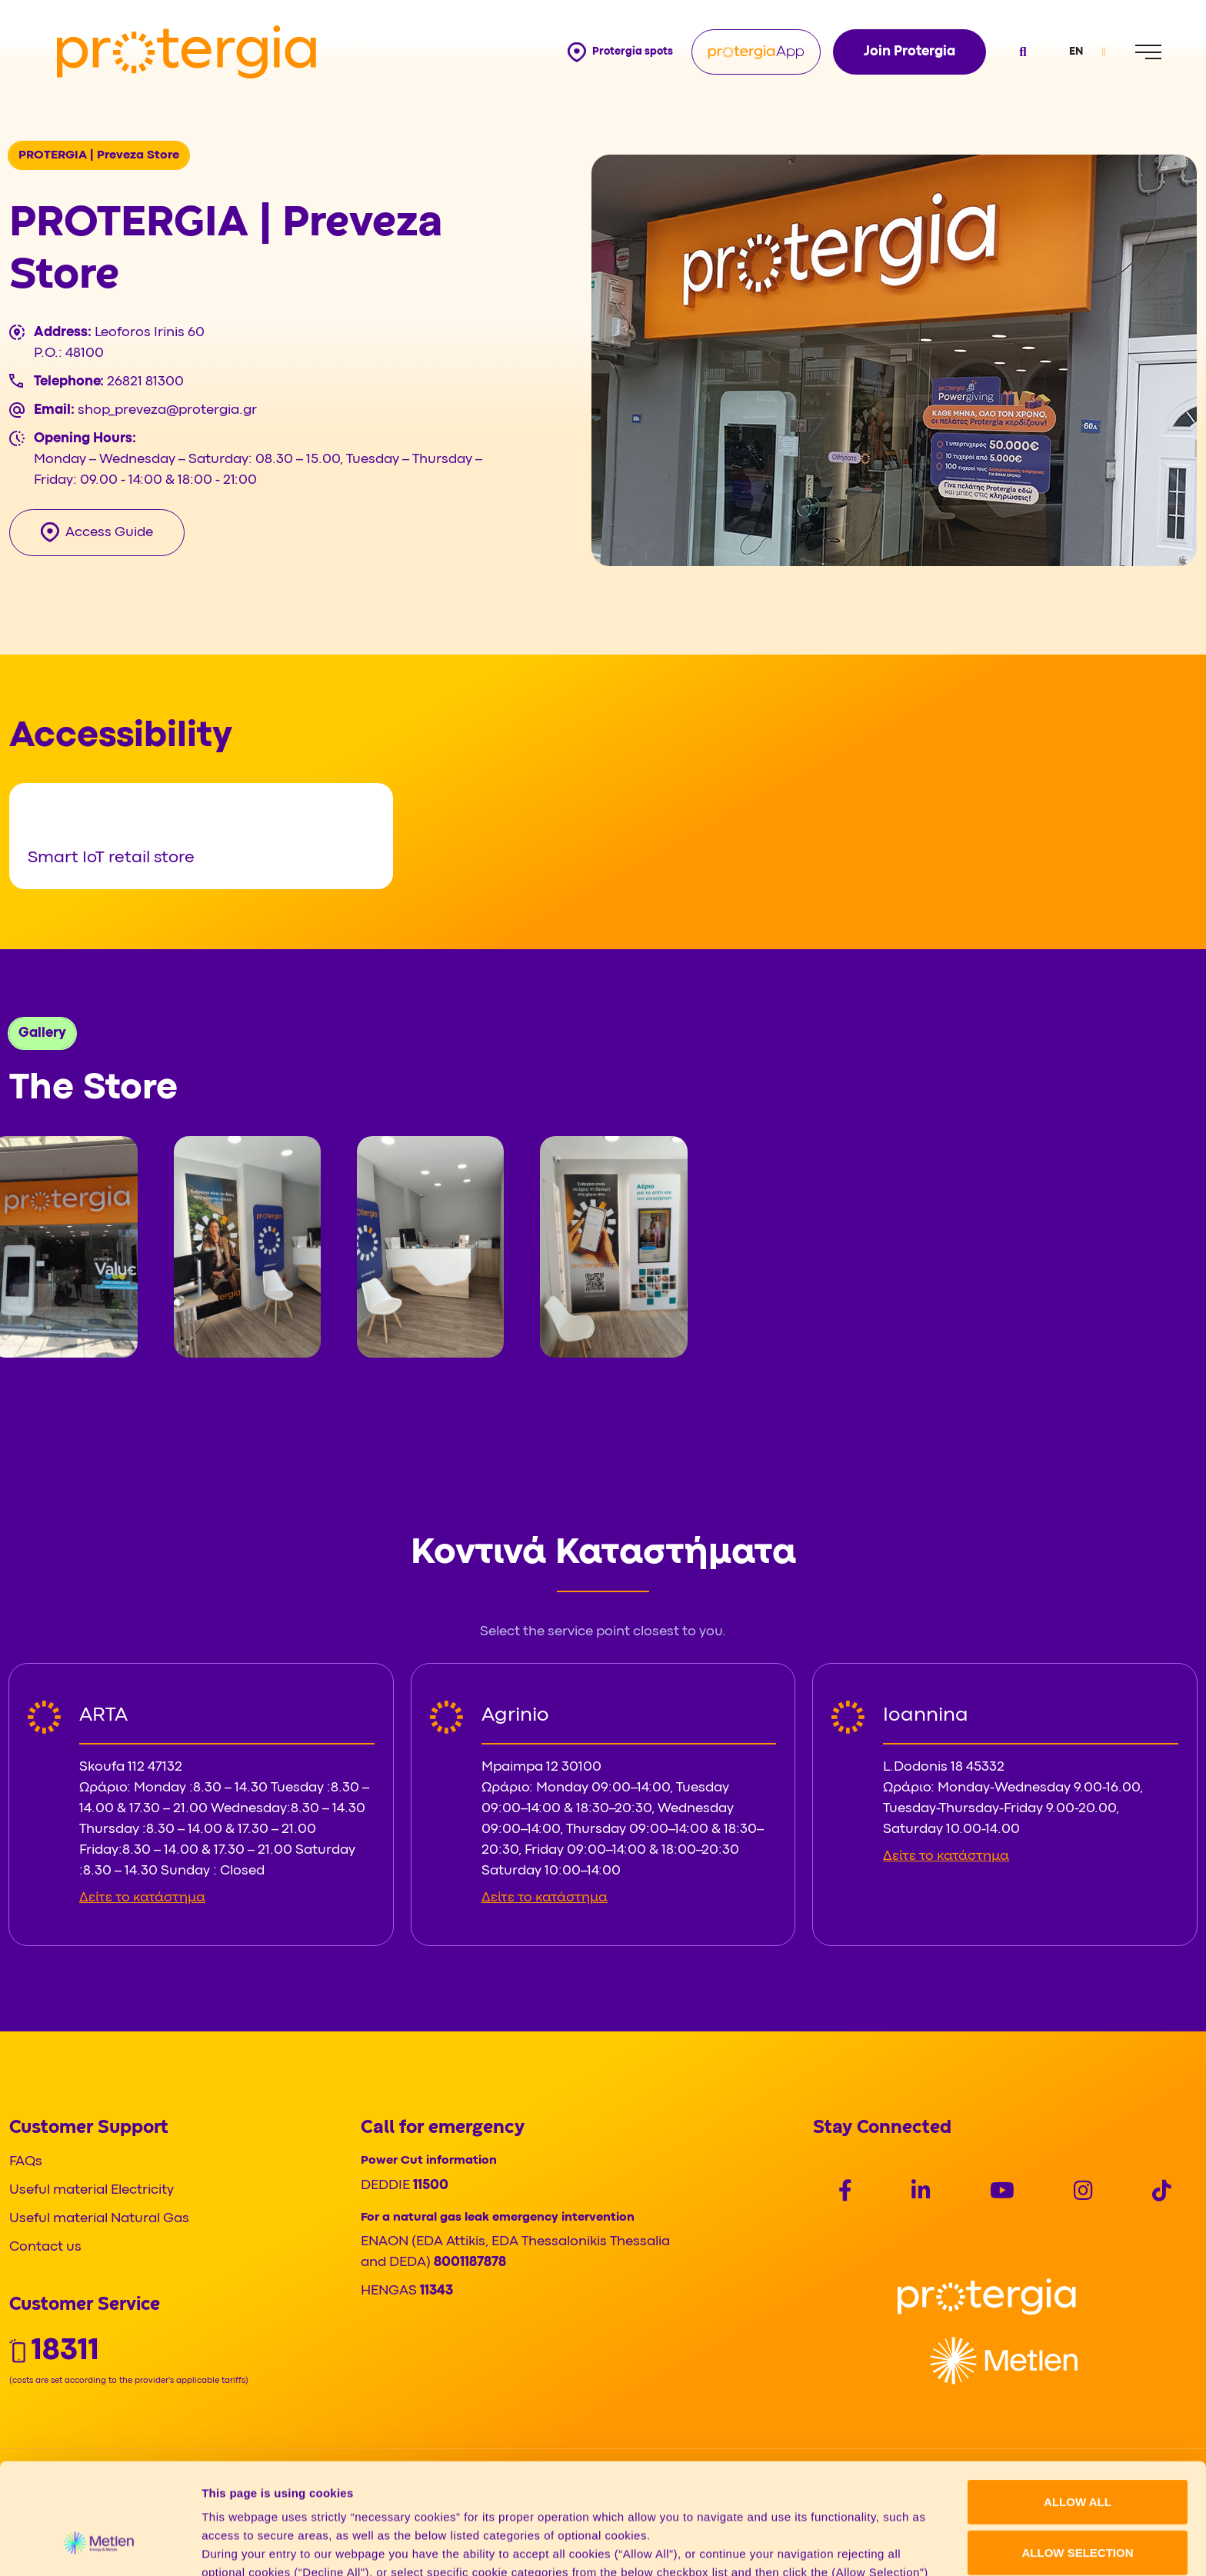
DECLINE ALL (1078, 2507)
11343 (436, 2291)
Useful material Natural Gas (99, 2218)
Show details (807, 2545)
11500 (430, 2185)
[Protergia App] (756, 52)
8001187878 (470, 2262)
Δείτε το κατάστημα (142, 1898)
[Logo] (987, 2297)
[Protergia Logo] (186, 52)
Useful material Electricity (91, 2190)
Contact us (45, 2247)
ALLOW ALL (1077, 2406)
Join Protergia (909, 52)
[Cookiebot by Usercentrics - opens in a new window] (99, 2546)
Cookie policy (651, 2495)
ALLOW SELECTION (1078, 2457)
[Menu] (1148, 52)
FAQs (25, 2162)
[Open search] (1021, 52)
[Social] (845, 2193)
